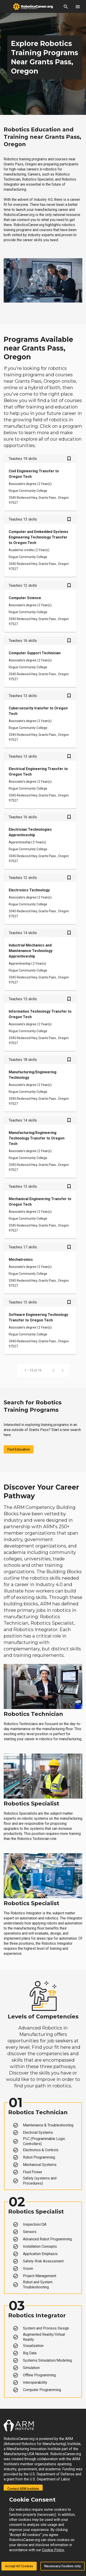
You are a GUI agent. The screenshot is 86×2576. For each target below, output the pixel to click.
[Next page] (62, 1370)
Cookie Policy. (53, 2550)
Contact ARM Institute (23, 2489)
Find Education (18, 1449)
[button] (65, 6)
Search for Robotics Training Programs (32, 1406)
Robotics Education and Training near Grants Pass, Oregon (42, 136)
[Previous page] (53, 1370)
